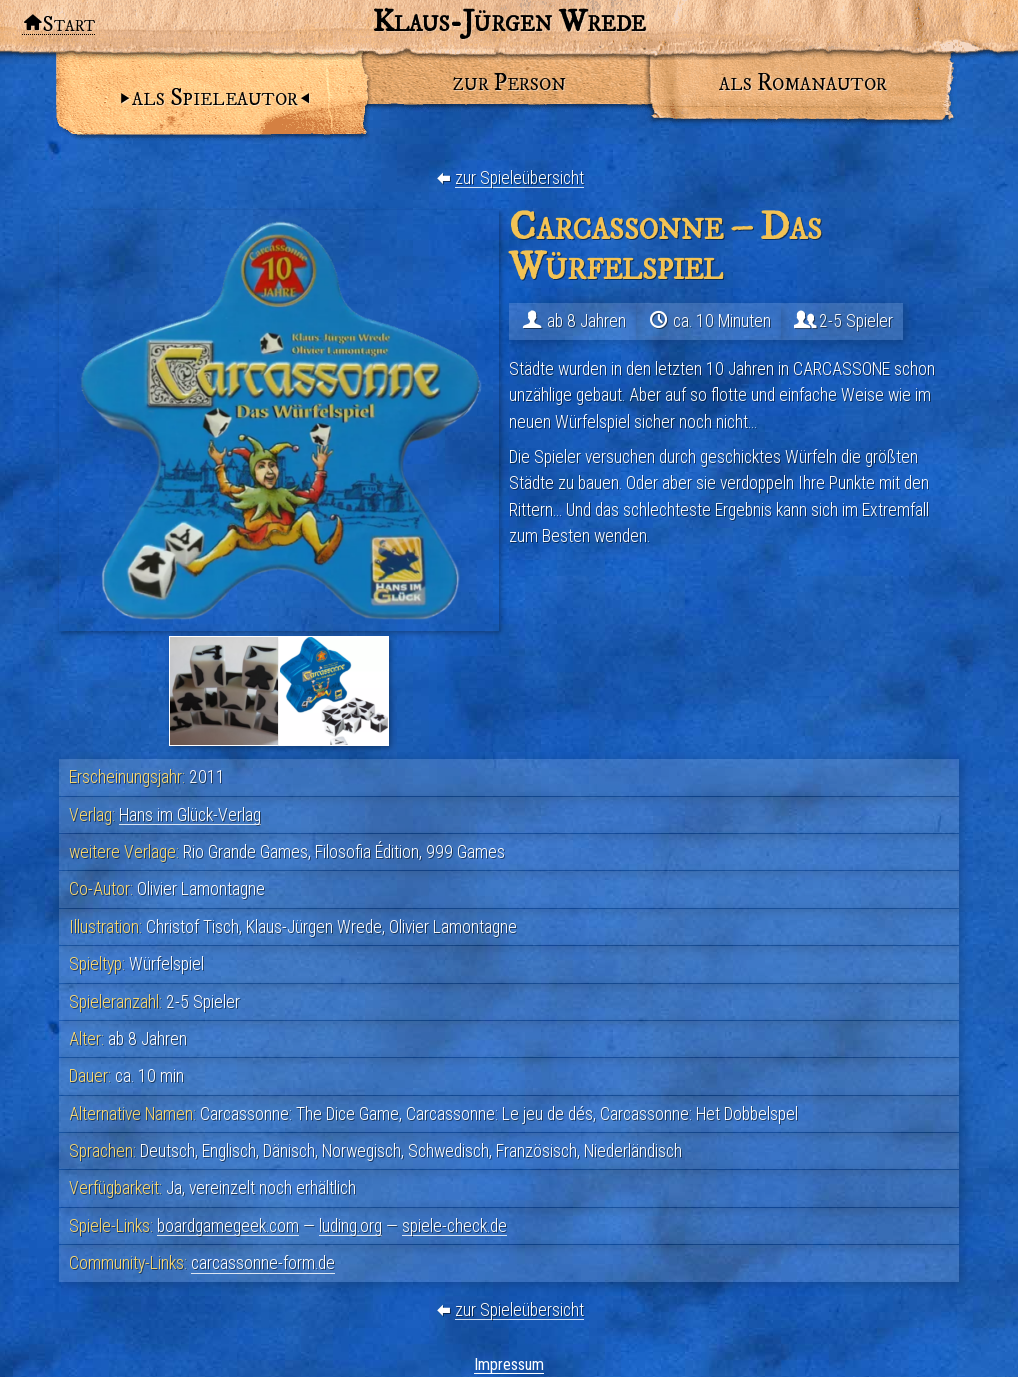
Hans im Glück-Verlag (190, 815)
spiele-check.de (454, 1226)
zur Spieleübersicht (519, 178)
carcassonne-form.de (263, 1263)
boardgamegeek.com (228, 1226)
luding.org (350, 1226)
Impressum (509, 1364)
